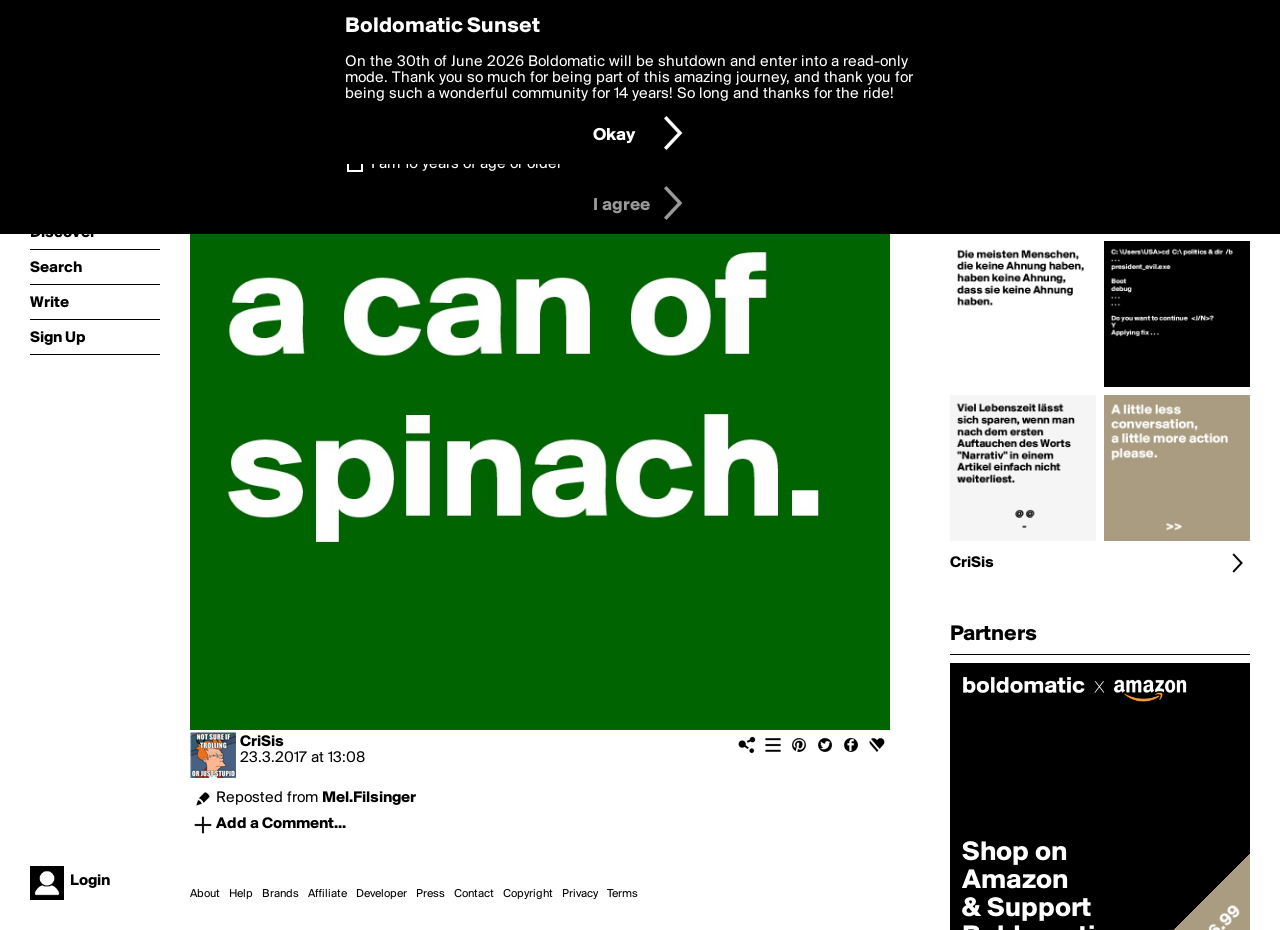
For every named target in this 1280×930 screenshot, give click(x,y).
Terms (622, 894)
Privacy (580, 894)
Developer (381, 894)
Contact (474, 894)
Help (241, 894)
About (205, 894)
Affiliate (327, 894)
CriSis (262, 742)
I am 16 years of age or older (466, 164)
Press (430, 894)
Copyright (528, 894)
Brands (280, 894)
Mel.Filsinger (369, 798)
